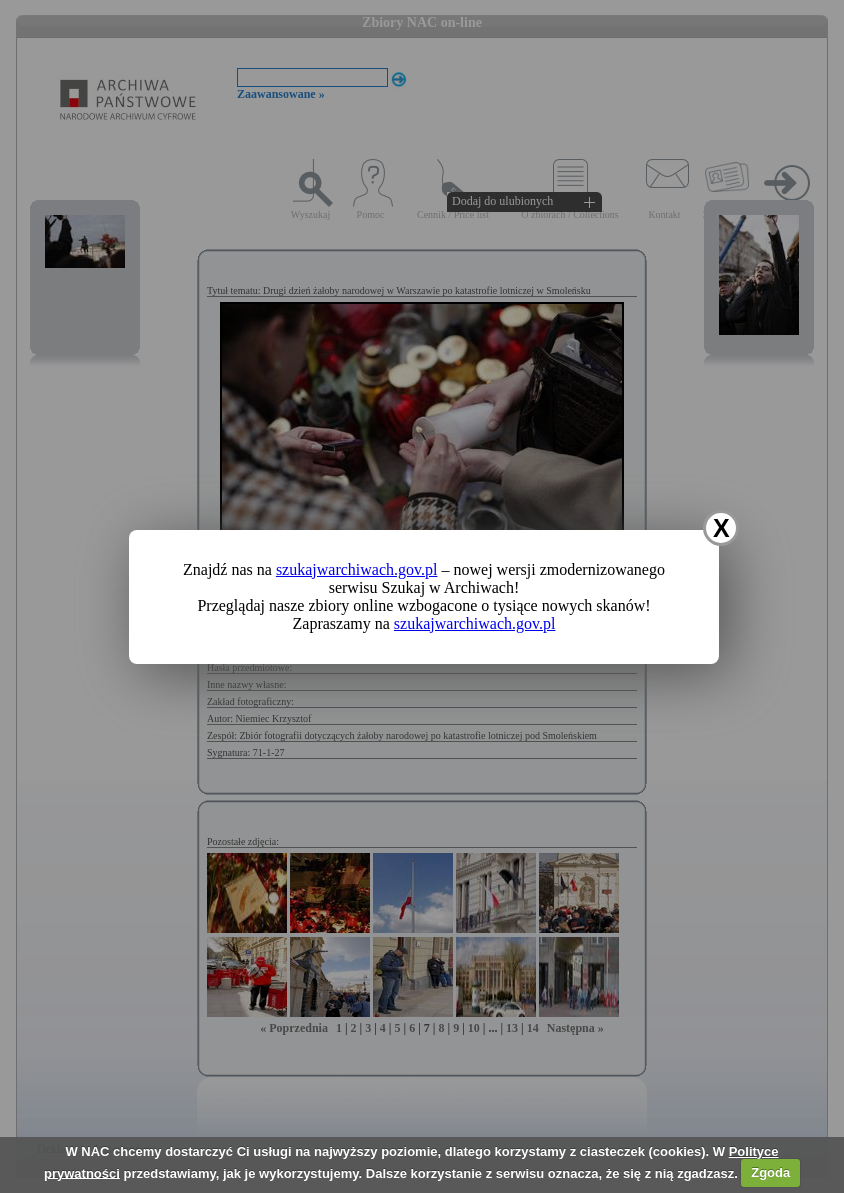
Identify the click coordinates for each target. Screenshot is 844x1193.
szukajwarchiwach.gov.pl (357, 569)
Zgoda (770, 1172)
